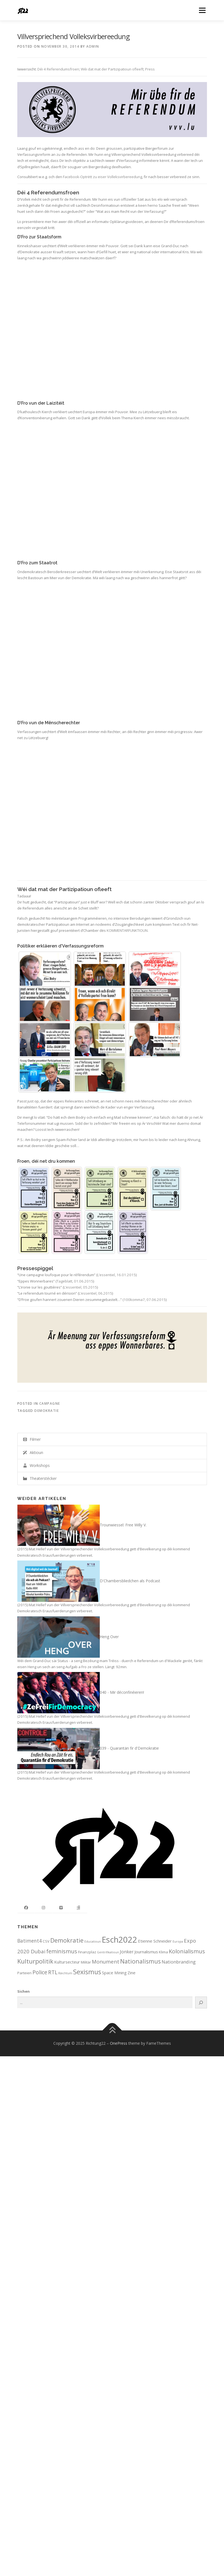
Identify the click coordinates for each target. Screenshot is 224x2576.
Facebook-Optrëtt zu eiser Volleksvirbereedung (102, 176)
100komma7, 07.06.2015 (145, 1299)
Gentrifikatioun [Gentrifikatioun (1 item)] (108, 1952)
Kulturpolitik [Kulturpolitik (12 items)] (35, 1961)
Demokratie (46, 1410)
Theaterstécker (40, 1478)
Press (150, 69)
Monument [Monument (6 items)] (105, 1961)
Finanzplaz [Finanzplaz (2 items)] (87, 1951)
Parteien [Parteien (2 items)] (24, 1972)
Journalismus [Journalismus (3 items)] (146, 1951)
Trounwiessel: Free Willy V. (123, 1524)
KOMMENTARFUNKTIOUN (127, 930)
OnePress (118, 2043)
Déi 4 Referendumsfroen (58, 69)
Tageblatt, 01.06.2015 (75, 1281)
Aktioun (33, 1452)
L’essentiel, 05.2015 (80, 1287)
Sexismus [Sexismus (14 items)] (87, 1971)
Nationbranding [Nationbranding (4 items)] (179, 1962)
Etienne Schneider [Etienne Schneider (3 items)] (155, 1941)
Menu (202, 10)
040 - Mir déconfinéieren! (122, 1692)
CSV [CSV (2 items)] (46, 1941)
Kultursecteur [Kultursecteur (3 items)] (67, 1962)
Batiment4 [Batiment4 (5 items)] (29, 1940)
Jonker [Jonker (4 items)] (127, 1951)
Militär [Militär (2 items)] (86, 1962)
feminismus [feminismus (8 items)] (61, 1951)
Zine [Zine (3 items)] (131, 1972)
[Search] (201, 2002)
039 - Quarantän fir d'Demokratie (129, 1748)
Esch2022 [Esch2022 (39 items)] (119, 1939)
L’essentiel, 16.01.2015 (116, 1274)
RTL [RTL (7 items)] (52, 1972)
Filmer (32, 1439)
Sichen (23, 1991)
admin (92, 46)
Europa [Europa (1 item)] (178, 1941)
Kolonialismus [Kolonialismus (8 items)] (187, 1951)
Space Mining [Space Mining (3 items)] (114, 1972)
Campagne (49, 1403)
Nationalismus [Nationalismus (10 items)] (140, 1961)
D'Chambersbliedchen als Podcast (130, 1580)
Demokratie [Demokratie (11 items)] (67, 1940)
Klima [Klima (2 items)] (163, 1951)
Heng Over (109, 1636)
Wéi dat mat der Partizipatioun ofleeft (112, 69)
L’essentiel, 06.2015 (95, 1293)
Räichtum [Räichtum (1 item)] (65, 1973)
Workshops (36, 1465)
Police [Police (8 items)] (39, 1972)
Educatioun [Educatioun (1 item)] (92, 1941)
